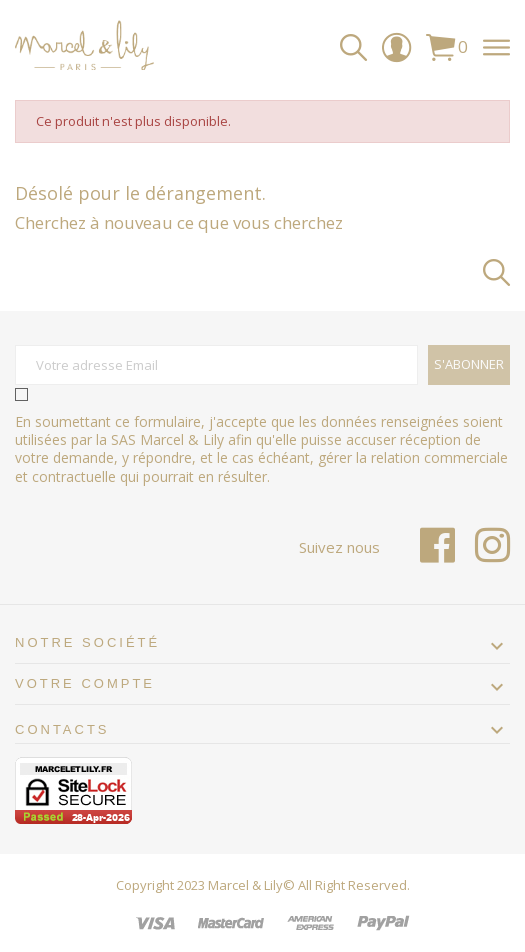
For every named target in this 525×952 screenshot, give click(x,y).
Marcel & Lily (245, 885)
